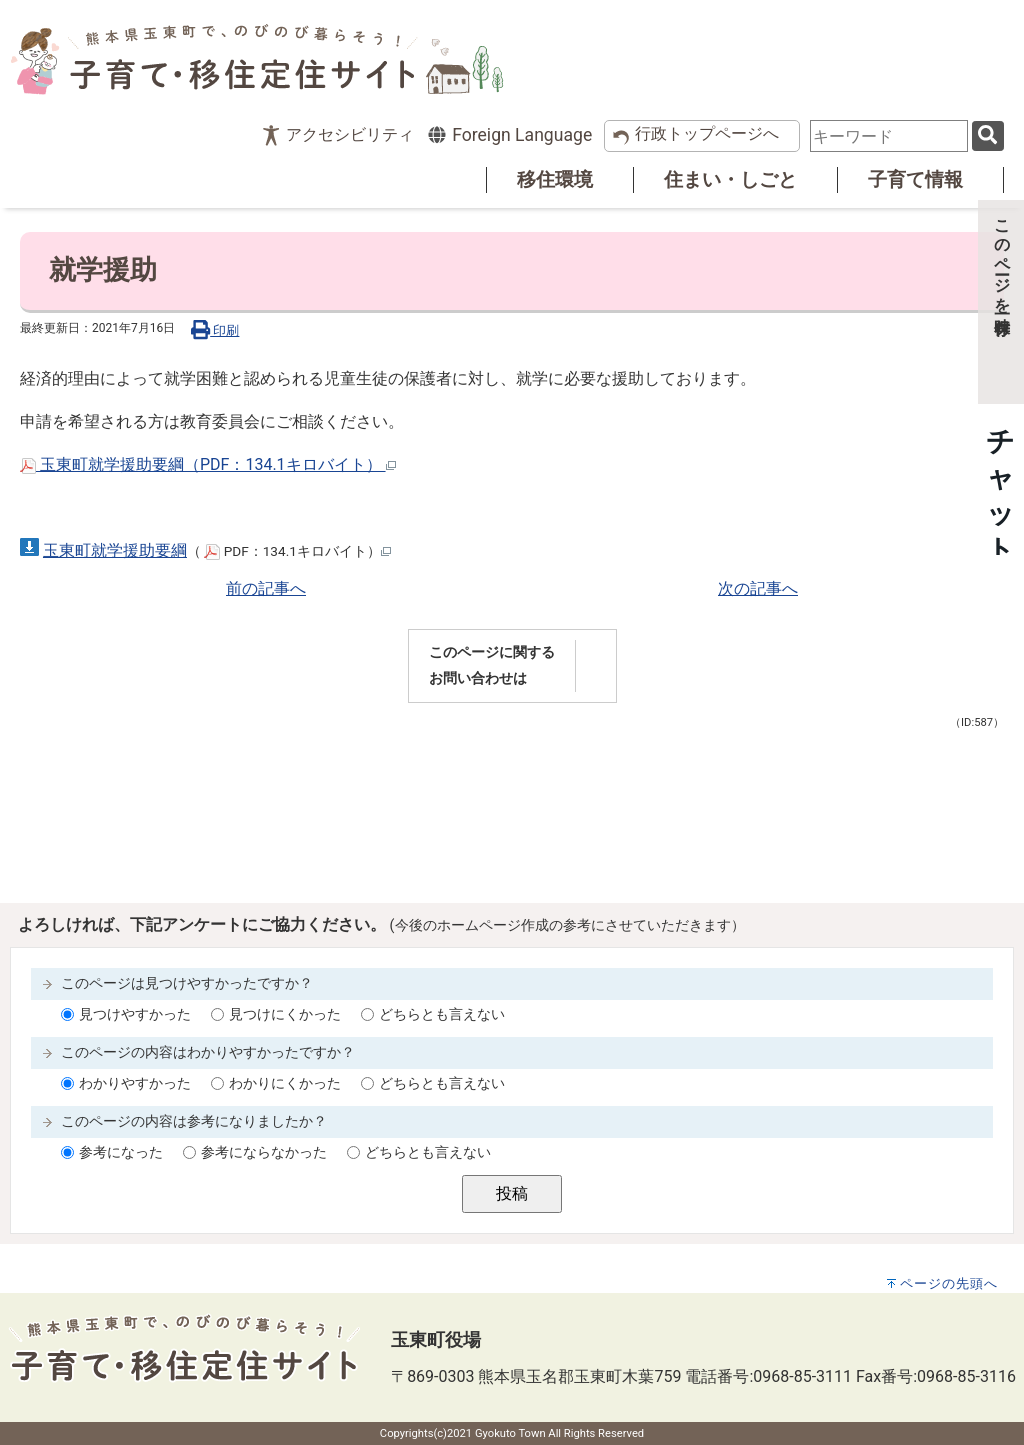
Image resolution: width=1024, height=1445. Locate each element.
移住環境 (555, 179)
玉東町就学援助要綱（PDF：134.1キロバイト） (208, 464)
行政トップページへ (707, 133)
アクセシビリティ (350, 134)
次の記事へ (758, 588)
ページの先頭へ (949, 1283)
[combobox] (889, 136)
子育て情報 (915, 179)
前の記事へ (266, 588)
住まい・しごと (730, 179)
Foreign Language (509, 135)
